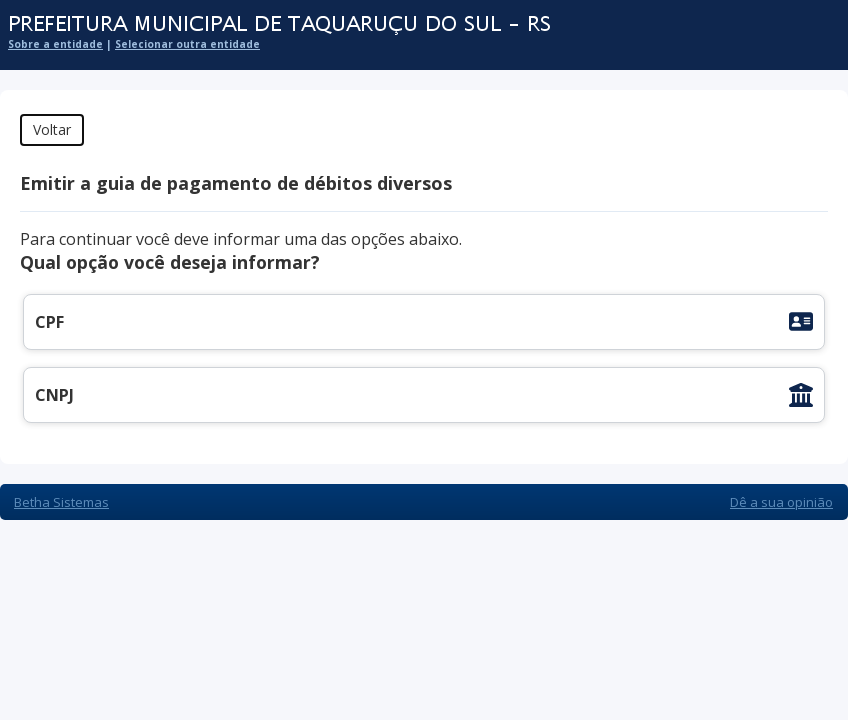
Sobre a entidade (55, 44)
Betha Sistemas (61, 502)
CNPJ (54, 395)
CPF (49, 322)
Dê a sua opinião (781, 502)
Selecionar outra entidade (187, 44)
